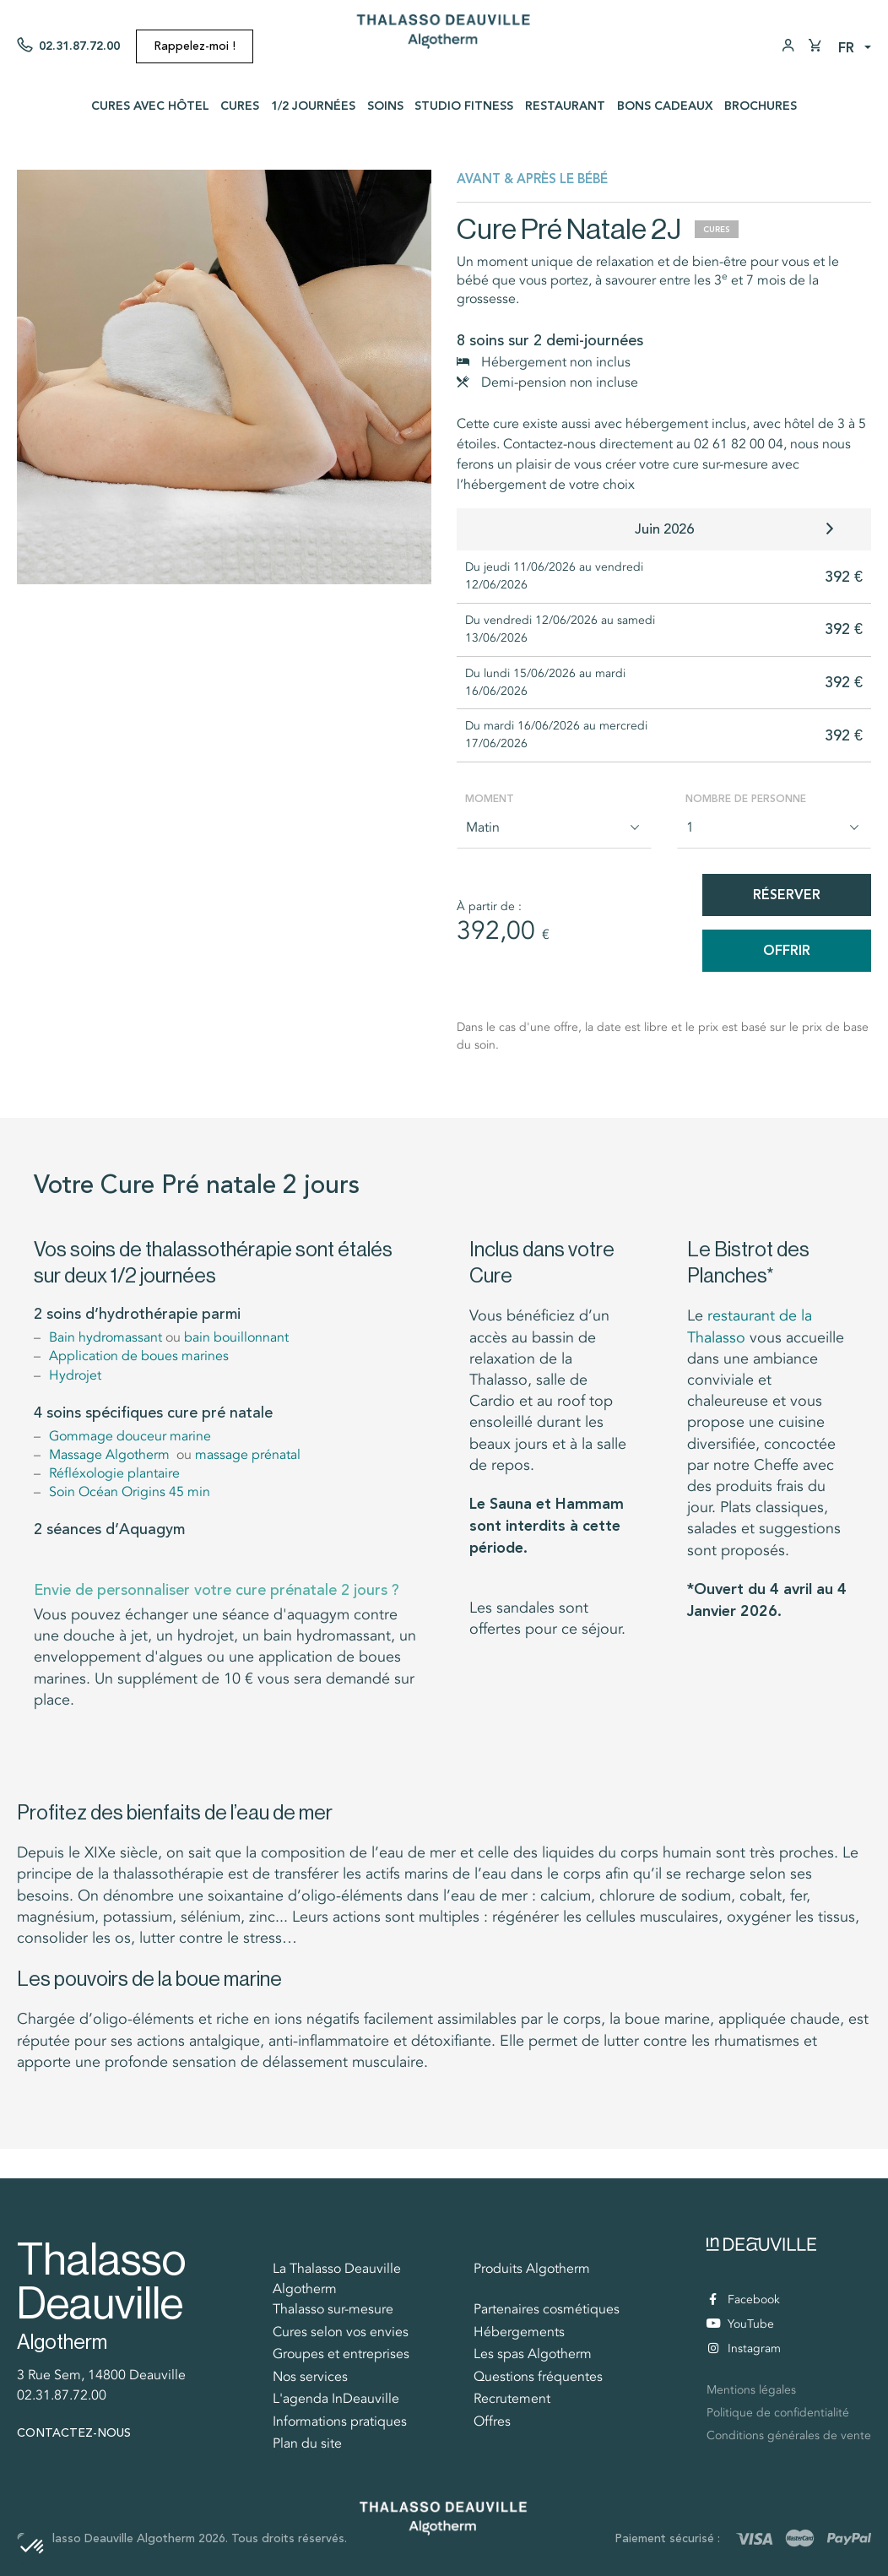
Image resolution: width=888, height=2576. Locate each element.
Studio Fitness (463, 105)
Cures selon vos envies (341, 2332)
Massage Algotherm (112, 1454)
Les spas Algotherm (533, 2354)
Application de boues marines (139, 1356)
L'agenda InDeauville (336, 2398)
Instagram (744, 2348)
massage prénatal (248, 1454)
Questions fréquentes (538, 2376)
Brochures (760, 105)
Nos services (310, 2376)
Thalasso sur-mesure (333, 2309)
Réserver (786, 895)
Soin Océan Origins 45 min (129, 1491)
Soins (385, 105)
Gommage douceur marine (130, 1436)
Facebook (744, 2299)
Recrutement (512, 2398)
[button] (33, 2547)
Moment (489, 799)
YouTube (740, 2324)
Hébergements (519, 2332)
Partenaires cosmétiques (547, 2309)
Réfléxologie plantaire (114, 1473)
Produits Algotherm (532, 2268)
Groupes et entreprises (341, 2354)
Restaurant (565, 105)
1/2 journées (313, 105)
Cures (239, 105)
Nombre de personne (745, 799)
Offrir (786, 950)
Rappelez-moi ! (195, 46)
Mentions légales (751, 2390)
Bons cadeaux (665, 105)
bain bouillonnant (236, 1337)
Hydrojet (75, 1375)
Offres (492, 2421)
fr (846, 48)
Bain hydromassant (105, 1337)
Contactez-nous (74, 2433)
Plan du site (307, 2443)
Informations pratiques (340, 2421)
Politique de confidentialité (778, 2412)
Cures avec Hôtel (150, 105)
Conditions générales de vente (789, 2435)
